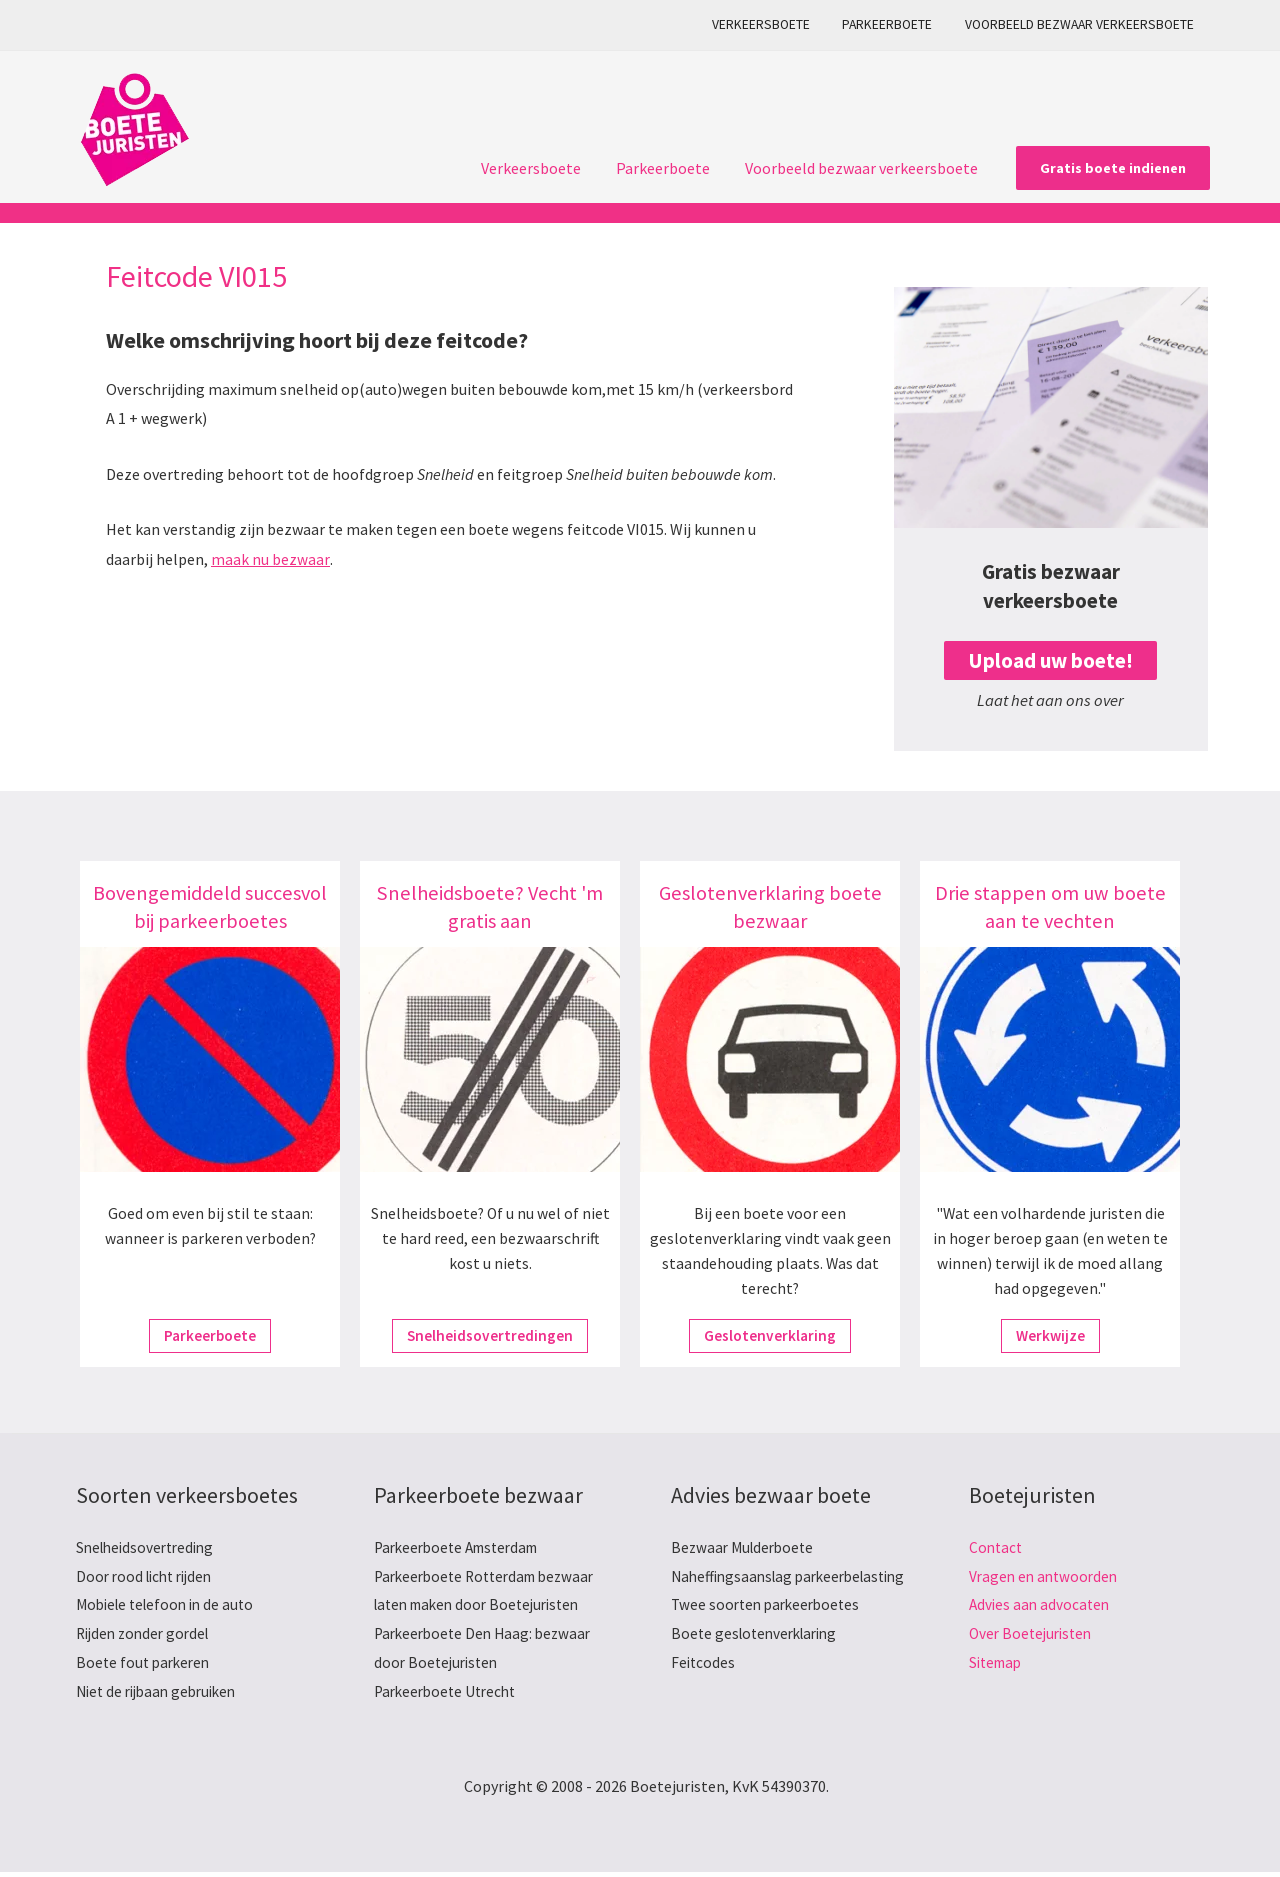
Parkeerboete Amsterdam (463, 1548)
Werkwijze (1050, 1336)
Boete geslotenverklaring (759, 1667)
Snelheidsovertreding (149, 1548)
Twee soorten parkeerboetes (770, 1637)
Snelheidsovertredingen (490, 1336)
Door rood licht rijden (149, 1577)
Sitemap (998, 1667)
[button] (1113, 168)
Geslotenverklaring (770, 1336)
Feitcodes (704, 1696)
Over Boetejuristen (1034, 1637)
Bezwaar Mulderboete (746, 1548)
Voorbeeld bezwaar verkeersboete (1081, 24)
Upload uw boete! (1050, 660)
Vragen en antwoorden (1046, 1577)
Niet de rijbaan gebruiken (162, 1696)
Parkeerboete (895, 24)
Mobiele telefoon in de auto (170, 1607)
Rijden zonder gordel (147, 1637)
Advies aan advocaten (1041, 1607)
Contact (997, 1548)
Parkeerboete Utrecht (449, 1696)
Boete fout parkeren (146, 1667)
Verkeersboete (774, 24)
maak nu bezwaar (270, 559)
